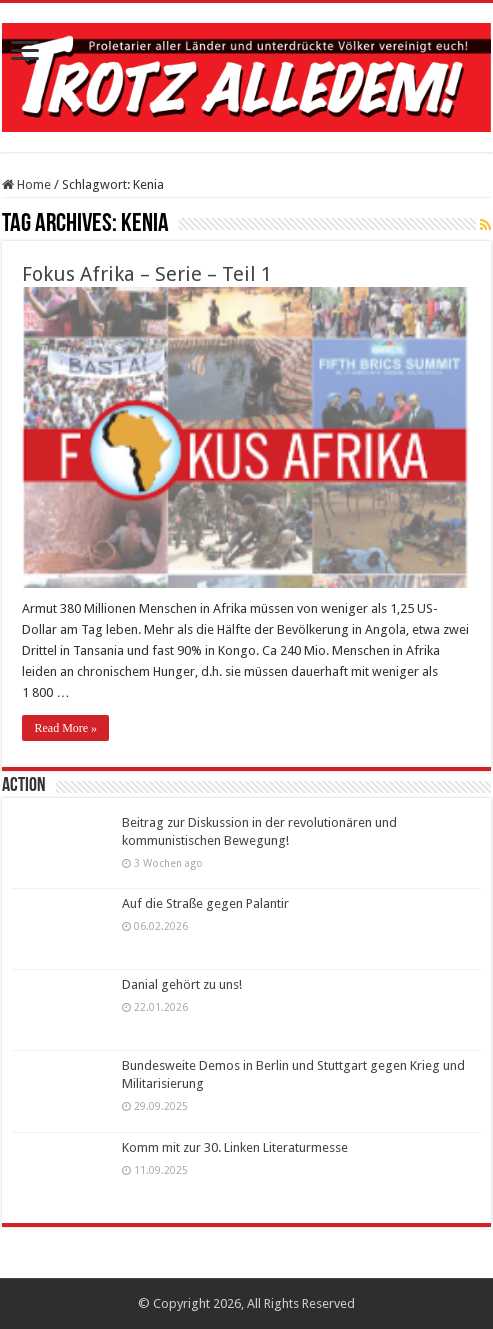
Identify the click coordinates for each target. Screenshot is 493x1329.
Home (26, 184)
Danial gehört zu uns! (182, 984)
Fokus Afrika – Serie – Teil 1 (147, 274)
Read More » (65, 728)
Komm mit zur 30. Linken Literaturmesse (235, 1147)
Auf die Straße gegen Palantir (205, 903)
